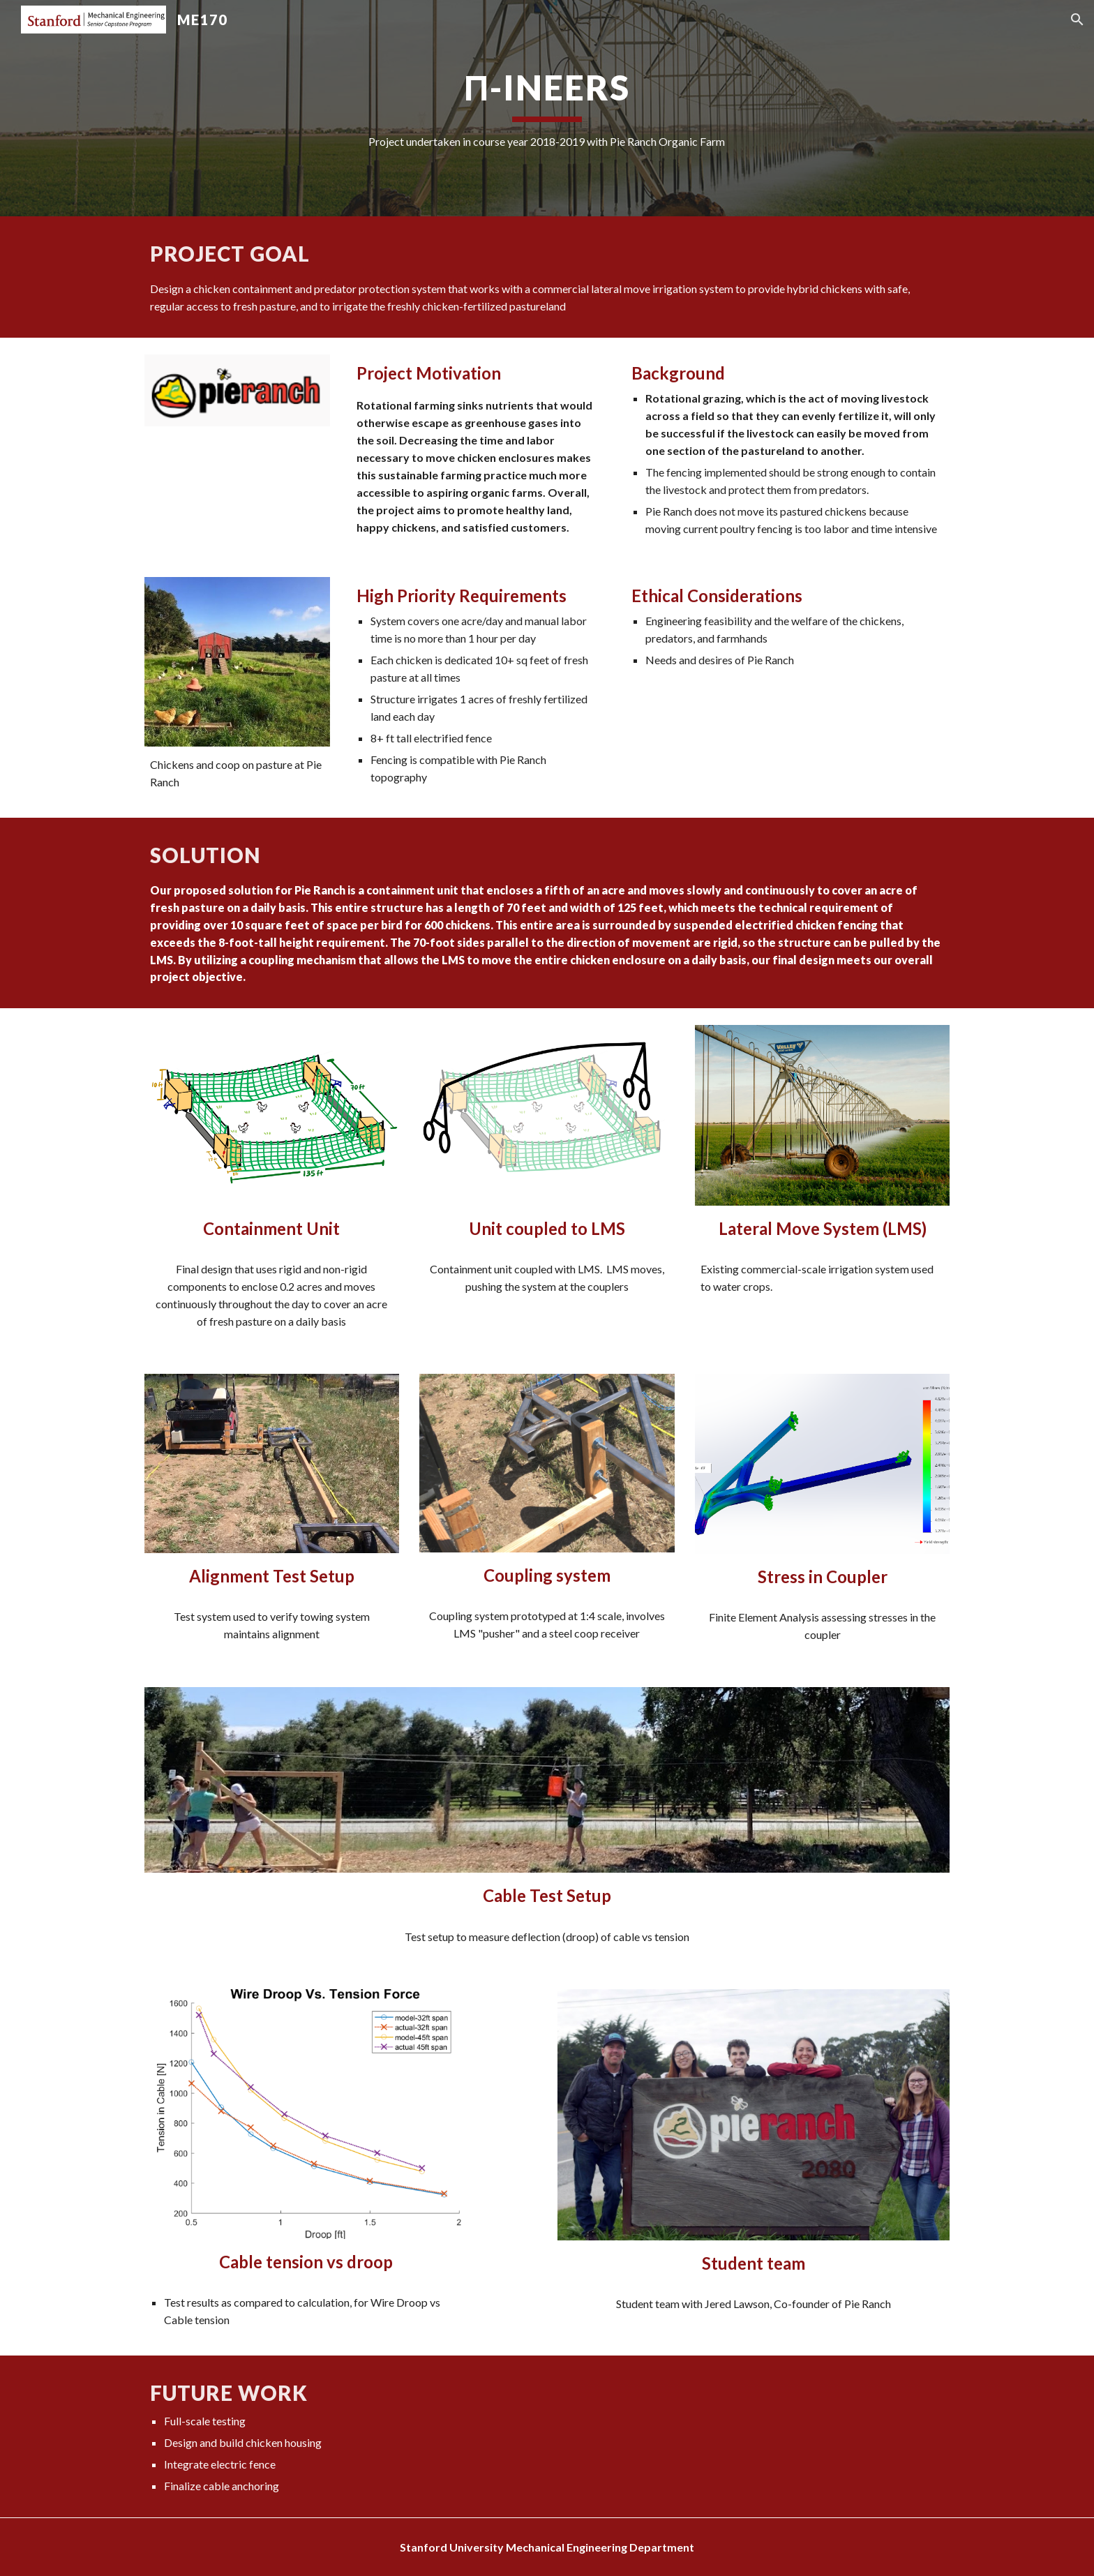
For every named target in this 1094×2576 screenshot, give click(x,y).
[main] (547, 108)
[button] (1077, 19)
